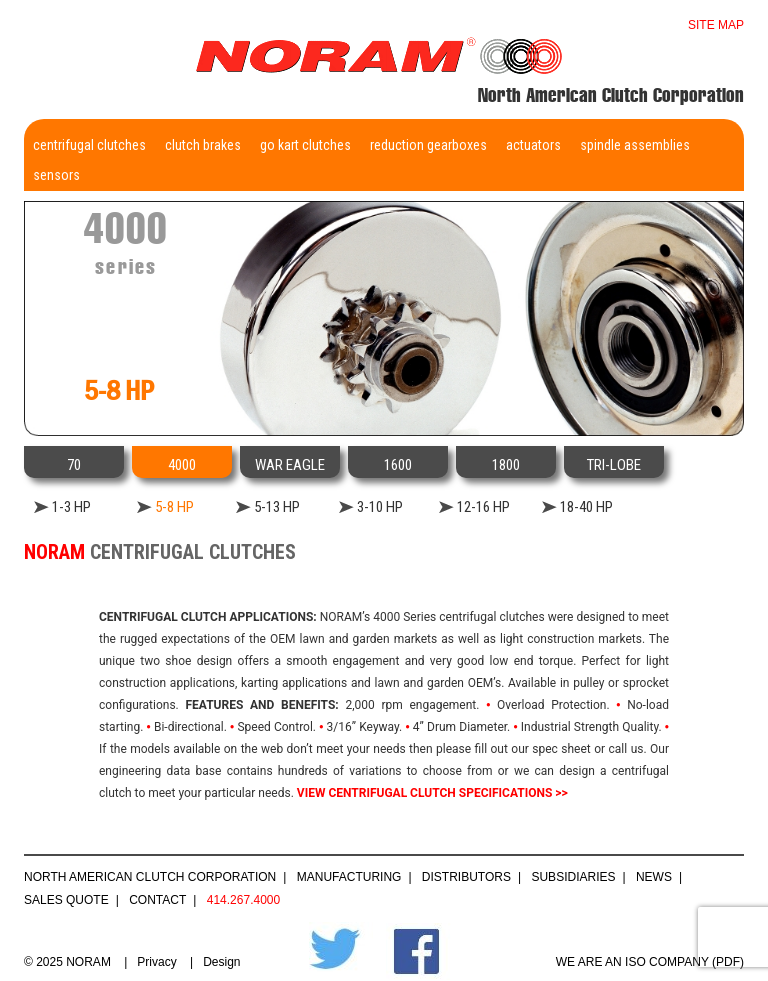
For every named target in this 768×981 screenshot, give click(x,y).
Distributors (466, 877)
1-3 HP (71, 507)
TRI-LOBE (614, 465)
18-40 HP (586, 507)
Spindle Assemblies (635, 145)
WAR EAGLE (290, 465)
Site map (716, 25)
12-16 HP (483, 507)
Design (221, 962)
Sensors (56, 175)
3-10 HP (380, 507)
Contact (157, 900)
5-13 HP (277, 507)
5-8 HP (174, 507)
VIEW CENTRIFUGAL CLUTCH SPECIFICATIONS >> (432, 793)
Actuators (533, 145)
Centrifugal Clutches (89, 145)
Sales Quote (66, 900)
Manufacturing (349, 877)
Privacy (156, 962)
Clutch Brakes (203, 145)
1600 (398, 465)
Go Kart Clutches (305, 145)
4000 (182, 465)
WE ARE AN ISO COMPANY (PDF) (650, 962)
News (654, 877)
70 (74, 465)
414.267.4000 (243, 900)
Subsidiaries (573, 877)
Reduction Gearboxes (428, 145)
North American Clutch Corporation (150, 877)
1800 (506, 465)
